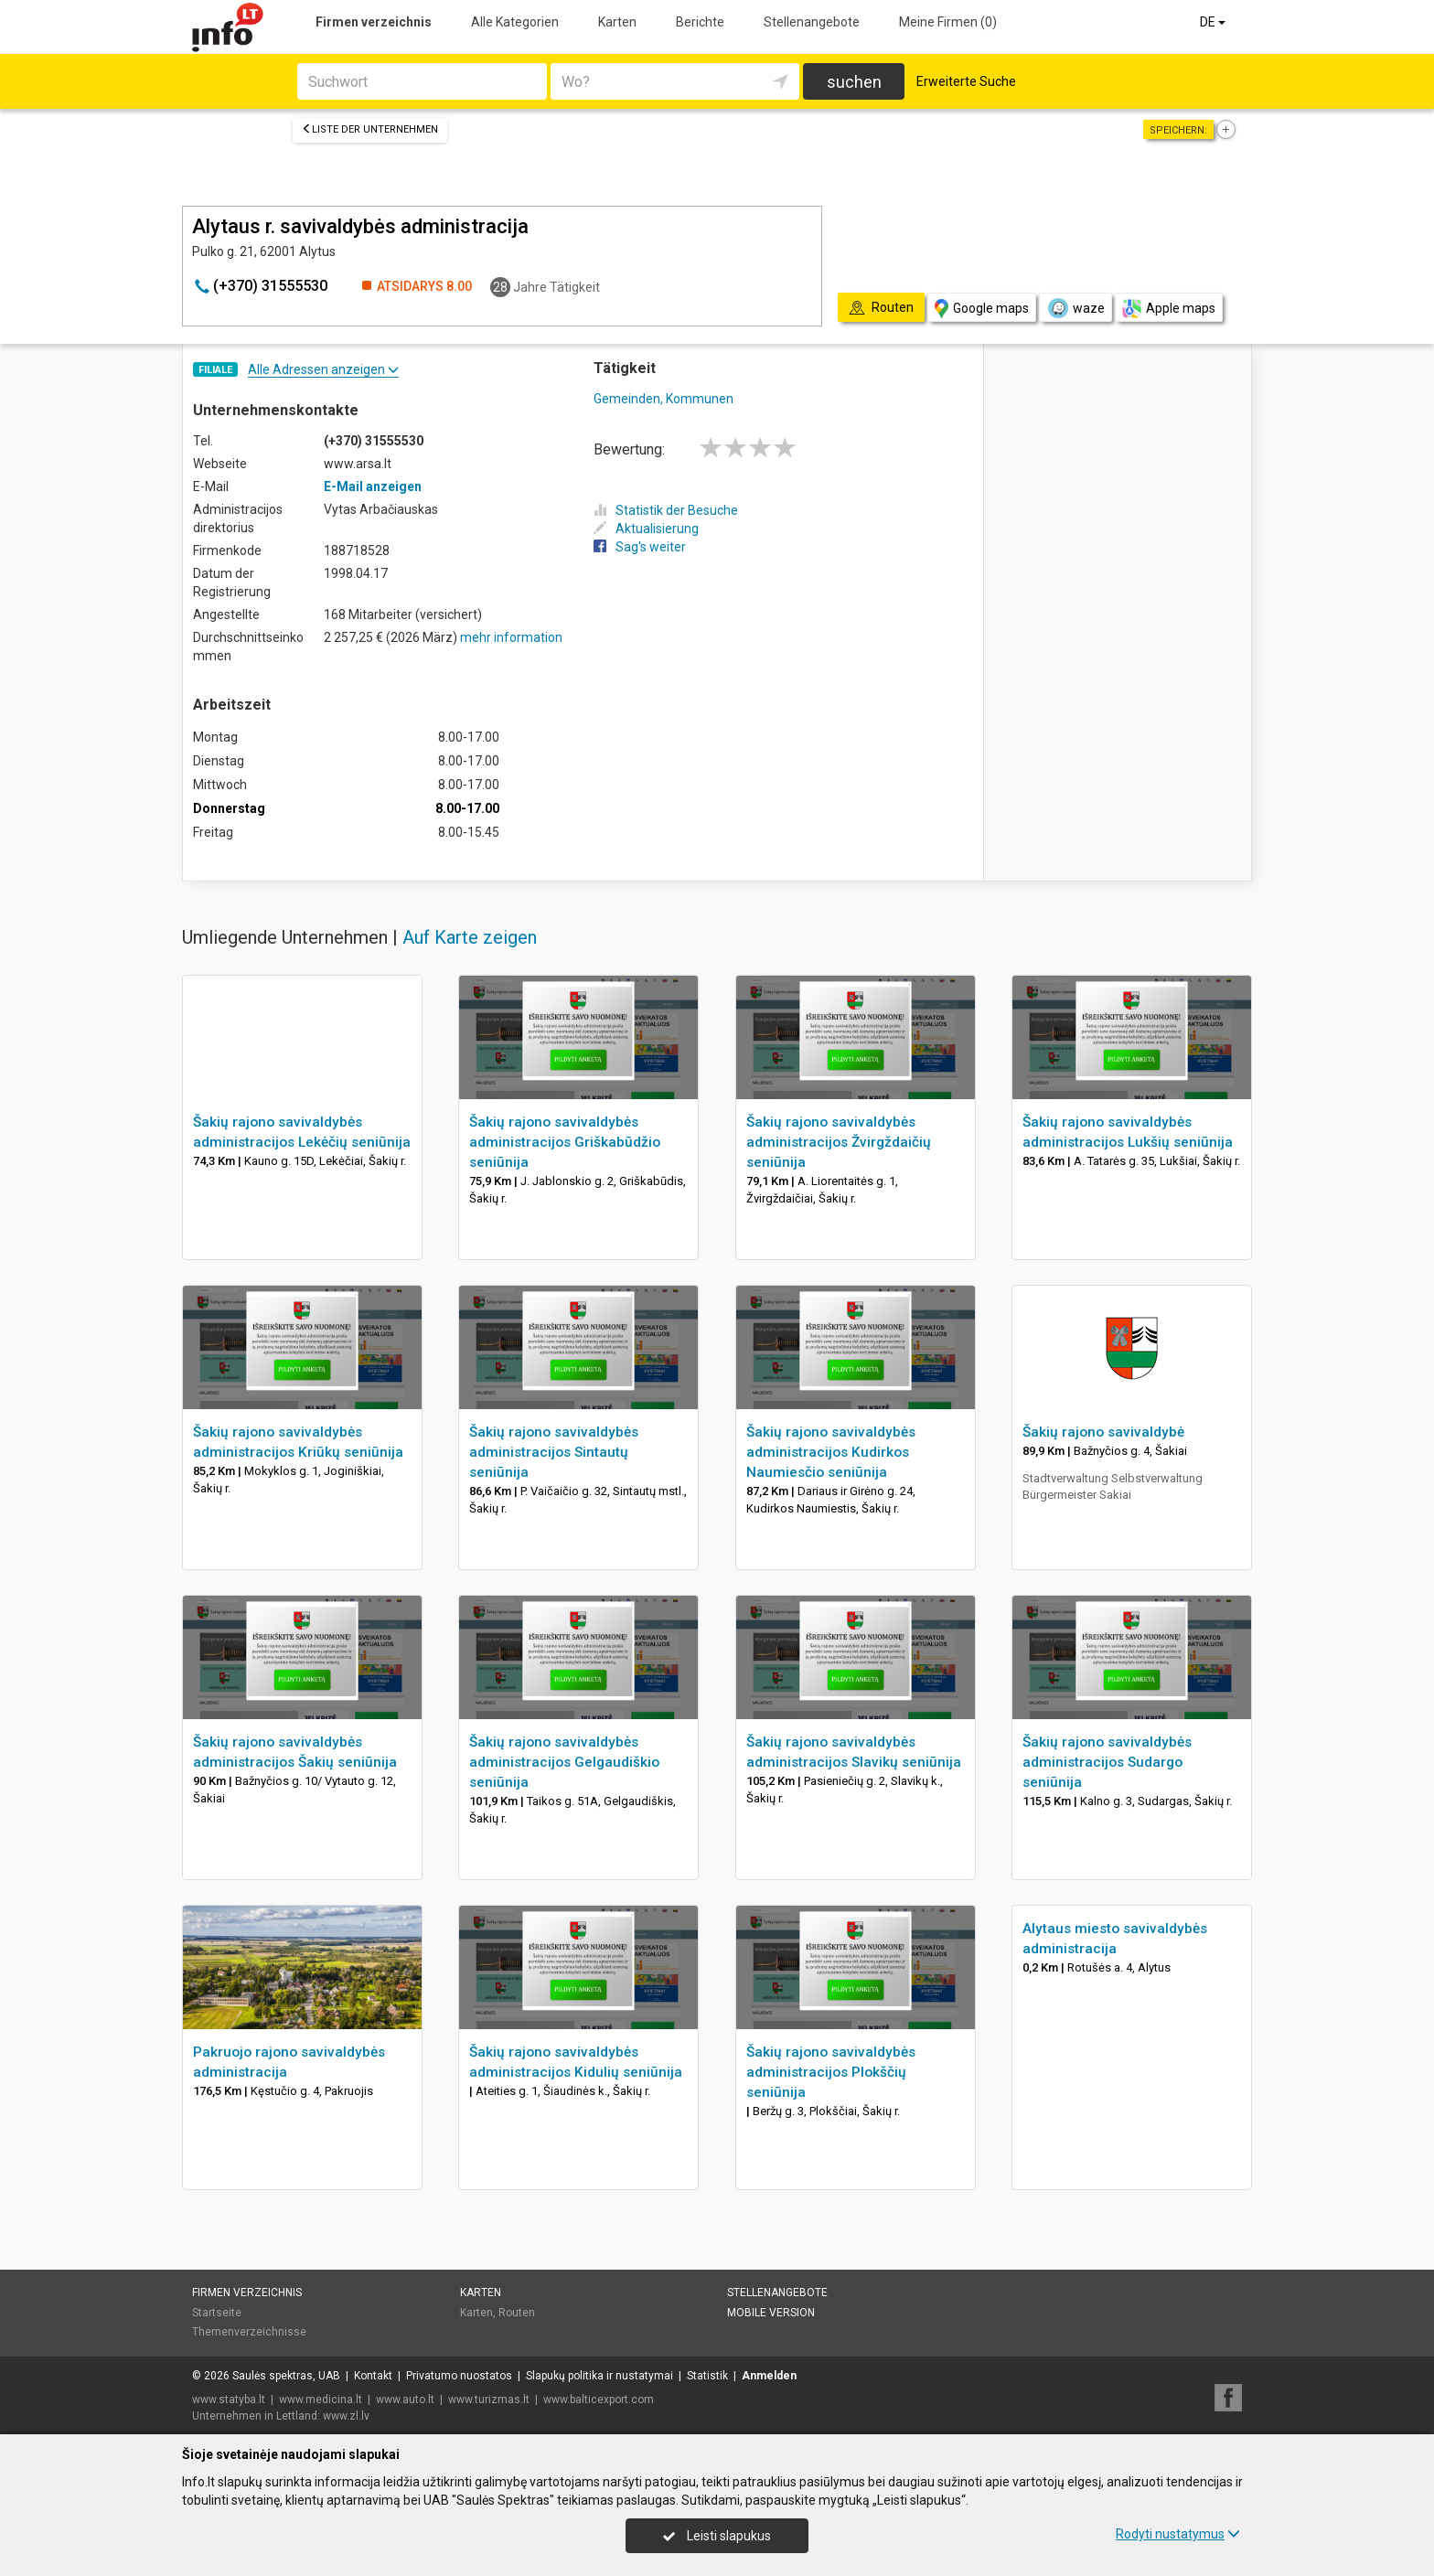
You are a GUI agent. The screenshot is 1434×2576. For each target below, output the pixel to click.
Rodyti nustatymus (1178, 2534)
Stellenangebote (812, 22)
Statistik (707, 2375)
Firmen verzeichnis (374, 22)
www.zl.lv (346, 2416)
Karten (617, 22)
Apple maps (1168, 308)
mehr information (511, 637)
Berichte (700, 22)
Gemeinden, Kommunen (663, 398)
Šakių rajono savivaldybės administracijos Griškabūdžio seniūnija (564, 1142)
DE (1214, 22)
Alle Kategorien (515, 22)
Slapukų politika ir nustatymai (599, 2375)
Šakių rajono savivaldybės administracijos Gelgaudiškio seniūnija (564, 1762)
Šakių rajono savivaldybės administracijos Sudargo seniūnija (1107, 1762)
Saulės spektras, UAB (286, 2375)
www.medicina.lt (320, 2399)
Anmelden (769, 2375)
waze (1075, 308)
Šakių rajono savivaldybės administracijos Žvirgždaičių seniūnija (838, 1142)
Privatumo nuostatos (459, 2375)
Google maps (982, 308)
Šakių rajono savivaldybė (1103, 1432)
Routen (516, 2312)
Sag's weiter (640, 547)
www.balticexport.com (598, 2399)
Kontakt (373, 2375)
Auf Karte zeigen (469, 937)
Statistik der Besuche (666, 510)
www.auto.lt (405, 2399)
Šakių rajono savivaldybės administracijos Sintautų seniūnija (553, 1452)
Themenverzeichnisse (249, 2331)
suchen (854, 81)
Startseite (216, 2312)
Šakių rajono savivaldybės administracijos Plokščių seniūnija (830, 2072)
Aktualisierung (646, 528)
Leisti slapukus (717, 2535)
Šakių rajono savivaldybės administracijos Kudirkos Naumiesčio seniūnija (830, 1452)
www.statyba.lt (228, 2399)
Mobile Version (771, 2312)
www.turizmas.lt (489, 2399)
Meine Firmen (948, 22)
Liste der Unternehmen (370, 129)
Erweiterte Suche (966, 81)
